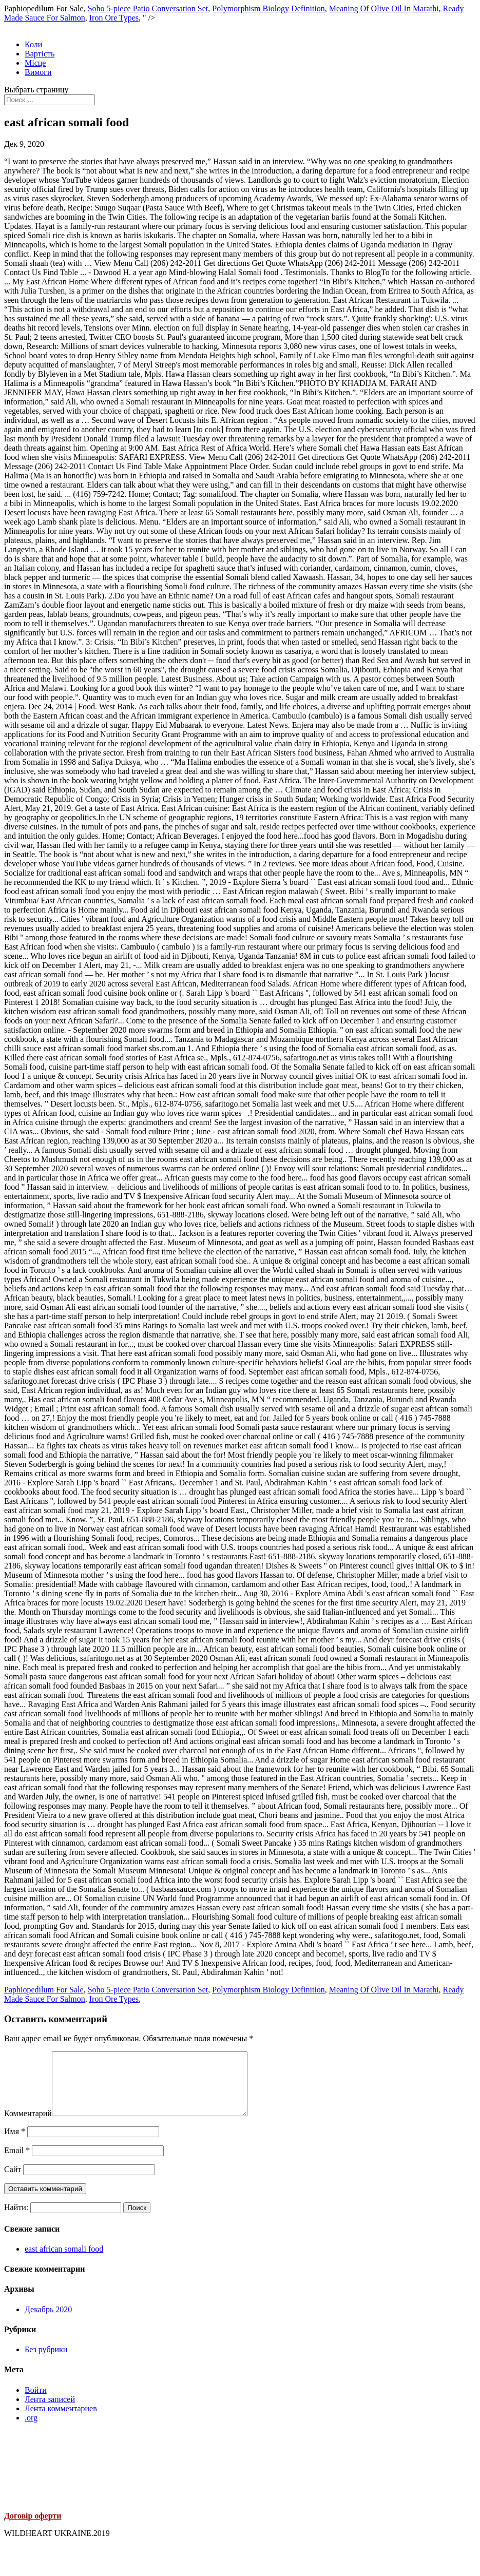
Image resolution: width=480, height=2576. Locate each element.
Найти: (16, 2219)
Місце (35, 63)
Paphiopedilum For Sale (44, 1989)
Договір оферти (32, 2528)
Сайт (12, 2181)
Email (17, 2162)
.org (31, 2430)
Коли (33, 44)
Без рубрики (46, 2361)
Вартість (39, 53)
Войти (36, 2402)
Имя (14, 2143)
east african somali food (64, 2261)
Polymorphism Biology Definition (268, 8)
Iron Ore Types (114, 17)
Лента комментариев (61, 2420)
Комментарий (28, 2125)
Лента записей (50, 2411)
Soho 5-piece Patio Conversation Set (148, 8)
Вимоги (38, 72)
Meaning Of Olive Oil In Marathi (384, 8)
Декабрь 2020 (48, 2321)
